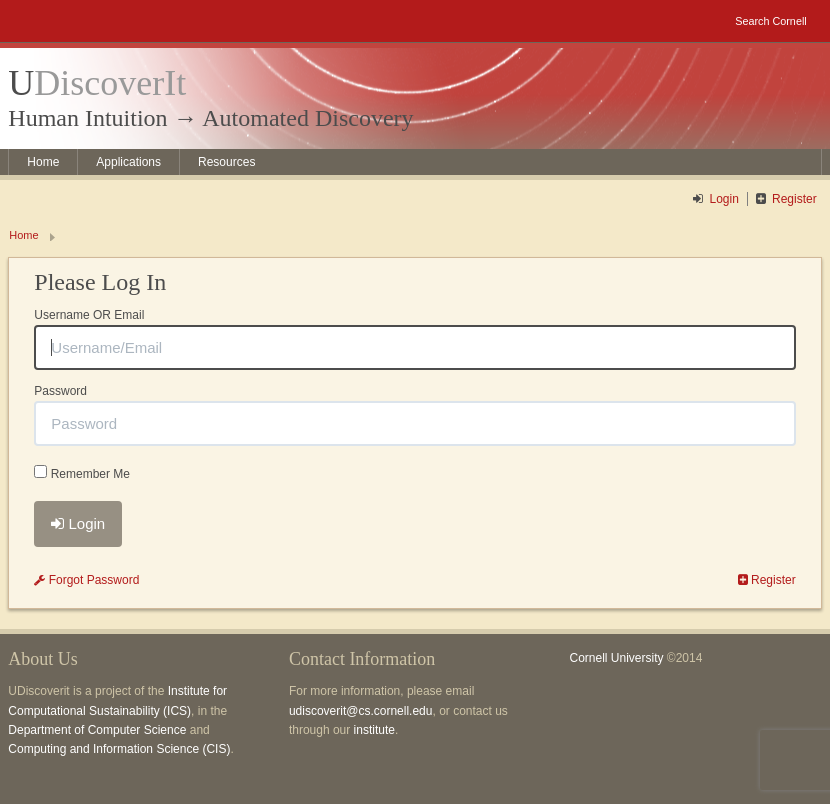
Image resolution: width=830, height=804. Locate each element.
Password (60, 391)
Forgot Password (86, 580)
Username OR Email (89, 315)
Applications (128, 162)
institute (374, 730)
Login (724, 199)
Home (43, 162)
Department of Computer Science (97, 730)
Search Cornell (770, 21)
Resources (226, 162)
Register (794, 199)
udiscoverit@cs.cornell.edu (361, 711)
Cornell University (616, 658)
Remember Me (82, 473)
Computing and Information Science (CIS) (119, 749)
